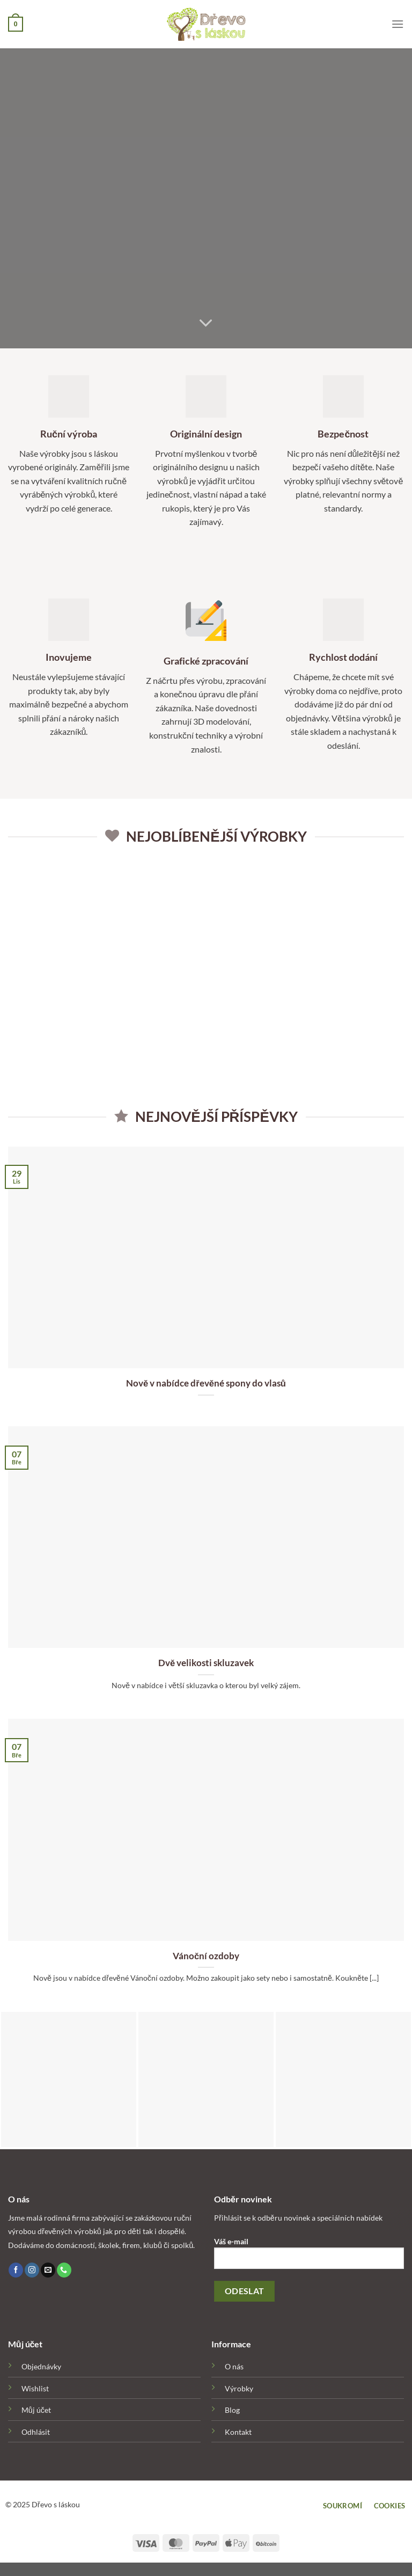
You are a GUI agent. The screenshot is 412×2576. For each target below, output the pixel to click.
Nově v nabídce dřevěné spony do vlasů (206, 1383)
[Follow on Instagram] (32, 2270)
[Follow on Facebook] (16, 2270)
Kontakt (238, 2431)
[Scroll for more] (206, 324)
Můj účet (36, 2409)
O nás (234, 2366)
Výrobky (239, 2388)
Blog (232, 2409)
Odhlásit (35, 2431)
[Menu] (397, 24)
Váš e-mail (309, 2257)
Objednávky (41, 2366)
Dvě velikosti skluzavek (206, 1663)
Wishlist (35, 2388)
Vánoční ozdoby (206, 1956)
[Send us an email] (48, 2270)
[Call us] (64, 2270)
